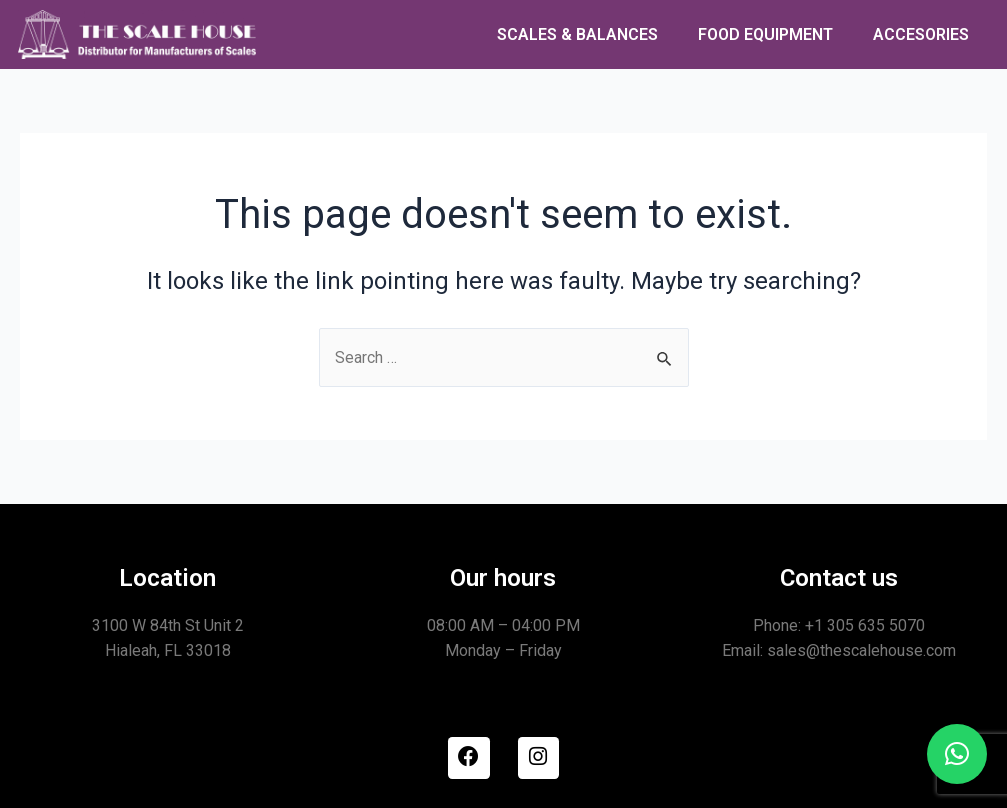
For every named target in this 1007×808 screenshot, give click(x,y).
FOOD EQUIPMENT (765, 34)
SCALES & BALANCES (577, 34)
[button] (957, 754)
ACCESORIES (921, 34)
